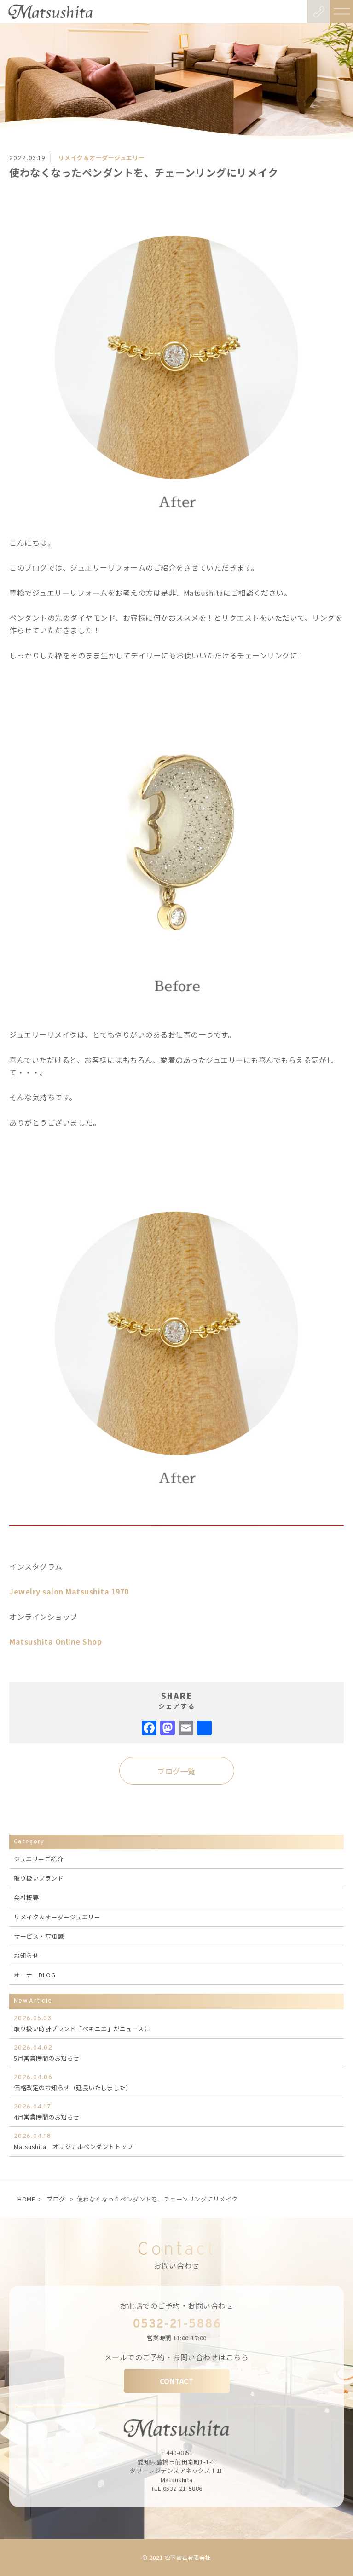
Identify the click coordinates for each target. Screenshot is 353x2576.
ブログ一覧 (176, 1771)
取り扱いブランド (39, 1878)
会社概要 (26, 1897)
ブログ (55, 2199)
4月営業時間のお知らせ (176, 2111)
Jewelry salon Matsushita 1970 (69, 1591)
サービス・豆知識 (39, 1936)
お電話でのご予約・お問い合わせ (177, 2305)
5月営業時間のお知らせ (176, 2052)
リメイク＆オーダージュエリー (57, 1916)
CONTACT (177, 2381)
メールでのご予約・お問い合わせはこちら (176, 2356)
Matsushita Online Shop (55, 1641)
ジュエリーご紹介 (38, 1858)
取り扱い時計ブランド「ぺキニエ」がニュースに (176, 2023)
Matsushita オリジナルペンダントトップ (176, 2141)
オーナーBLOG (34, 1974)
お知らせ (26, 1955)
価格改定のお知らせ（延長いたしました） (176, 2082)
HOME (26, 2199)
